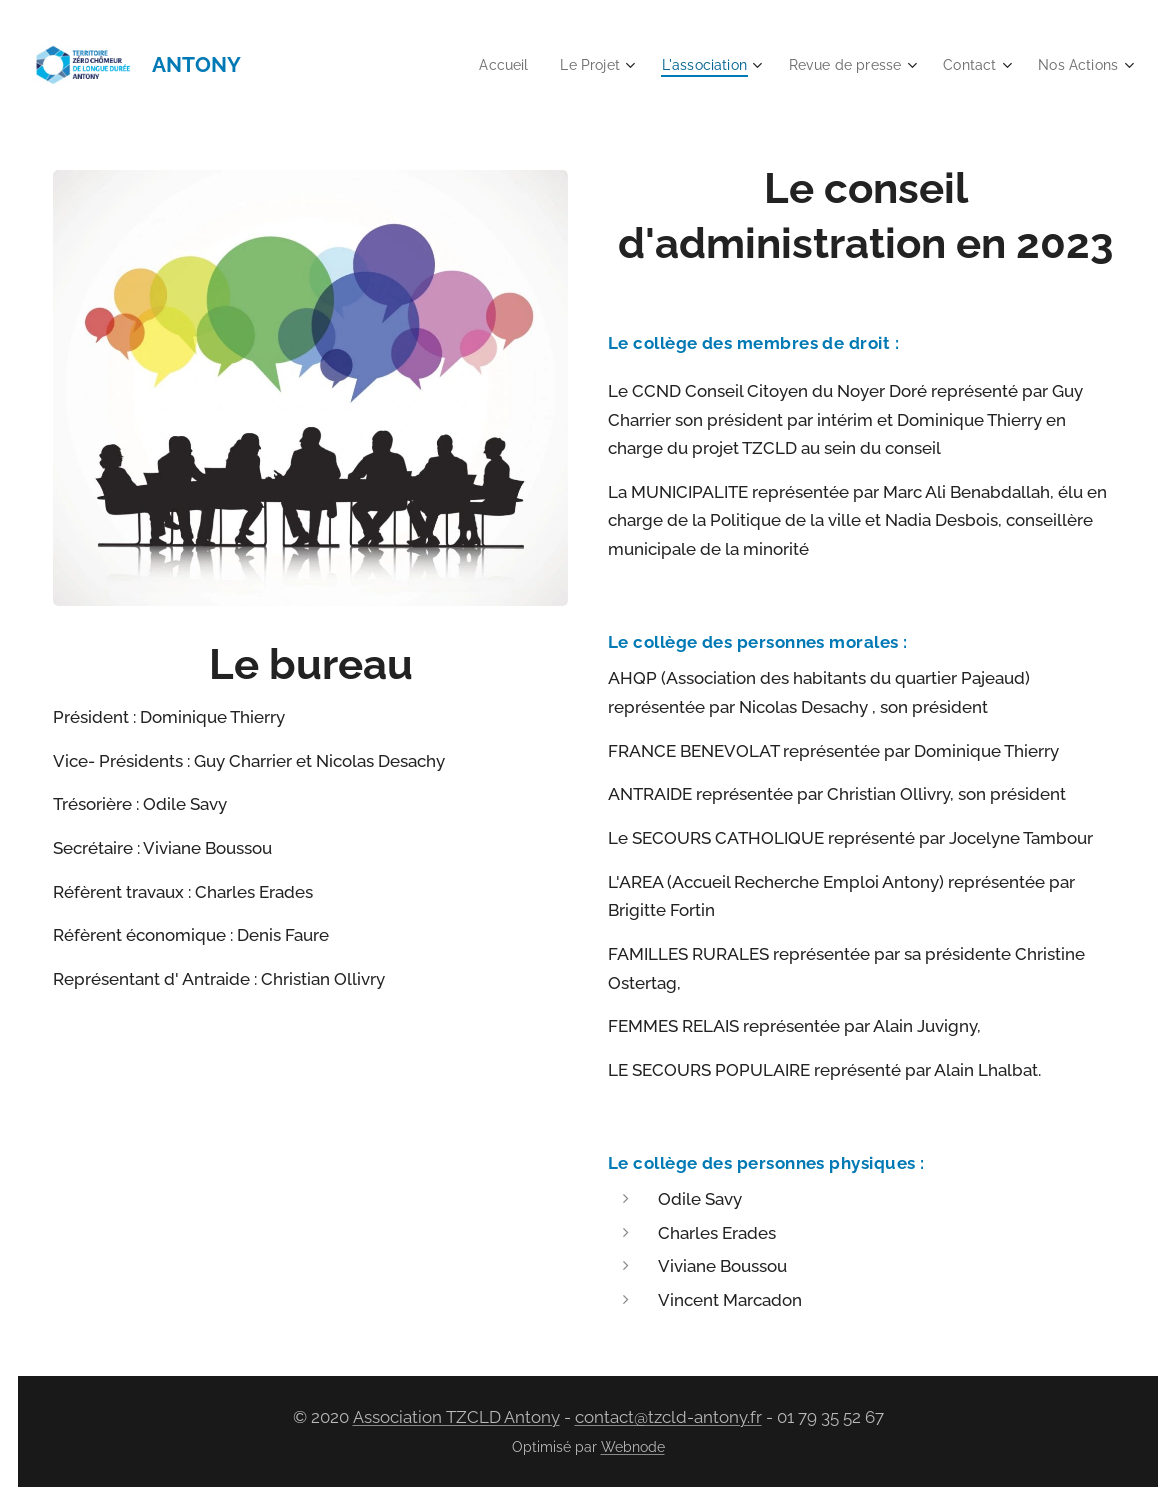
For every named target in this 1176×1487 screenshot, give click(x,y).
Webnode (633, 1447)
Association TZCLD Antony (456, 1417)
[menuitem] (478, 65)
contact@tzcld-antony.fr (668, 1417)
